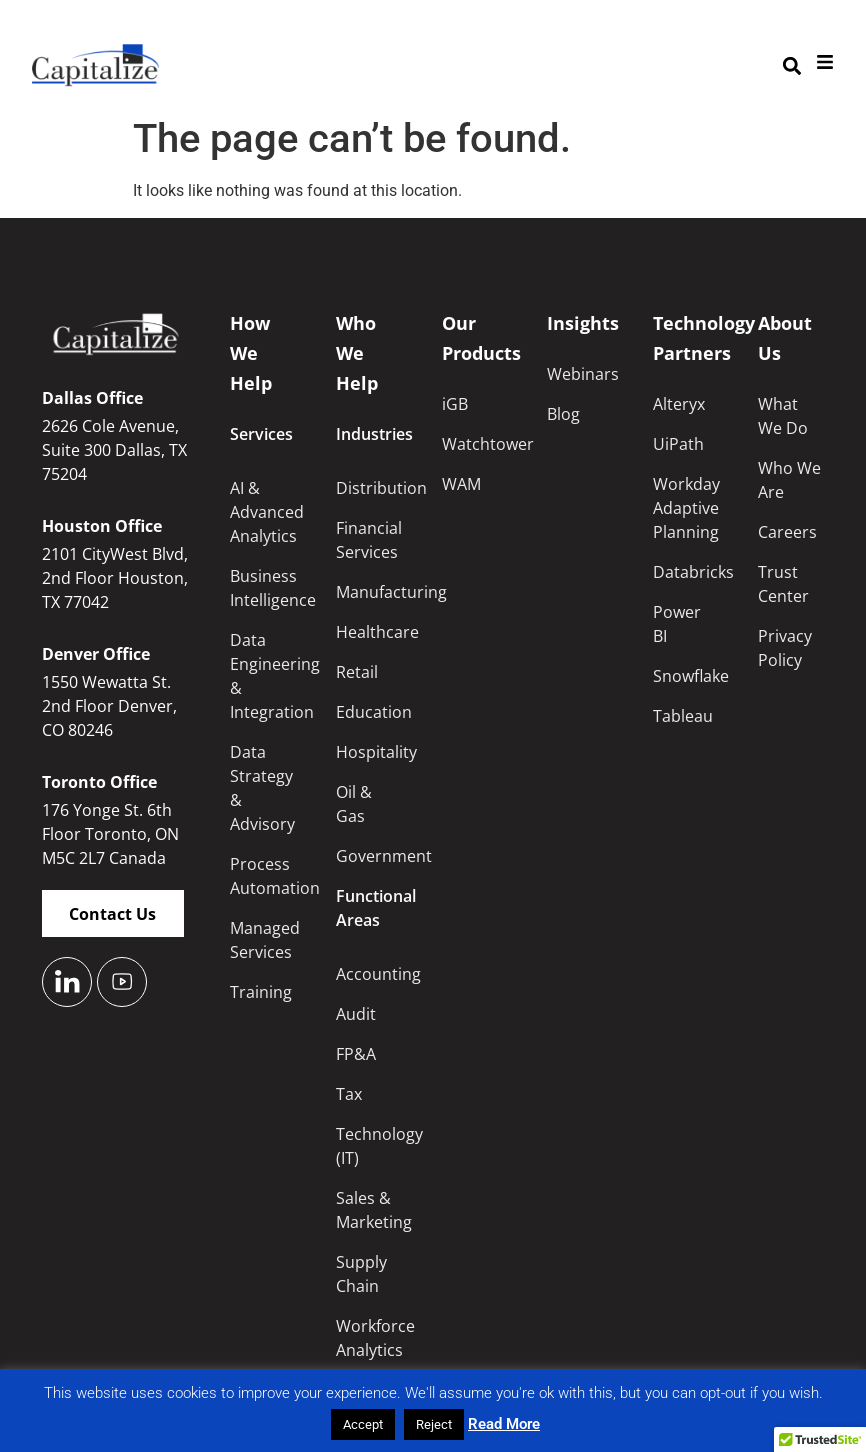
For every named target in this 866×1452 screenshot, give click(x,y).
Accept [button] (363, 1424)
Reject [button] (434, 1424)
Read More (504, 1424)
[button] (791, 65)
